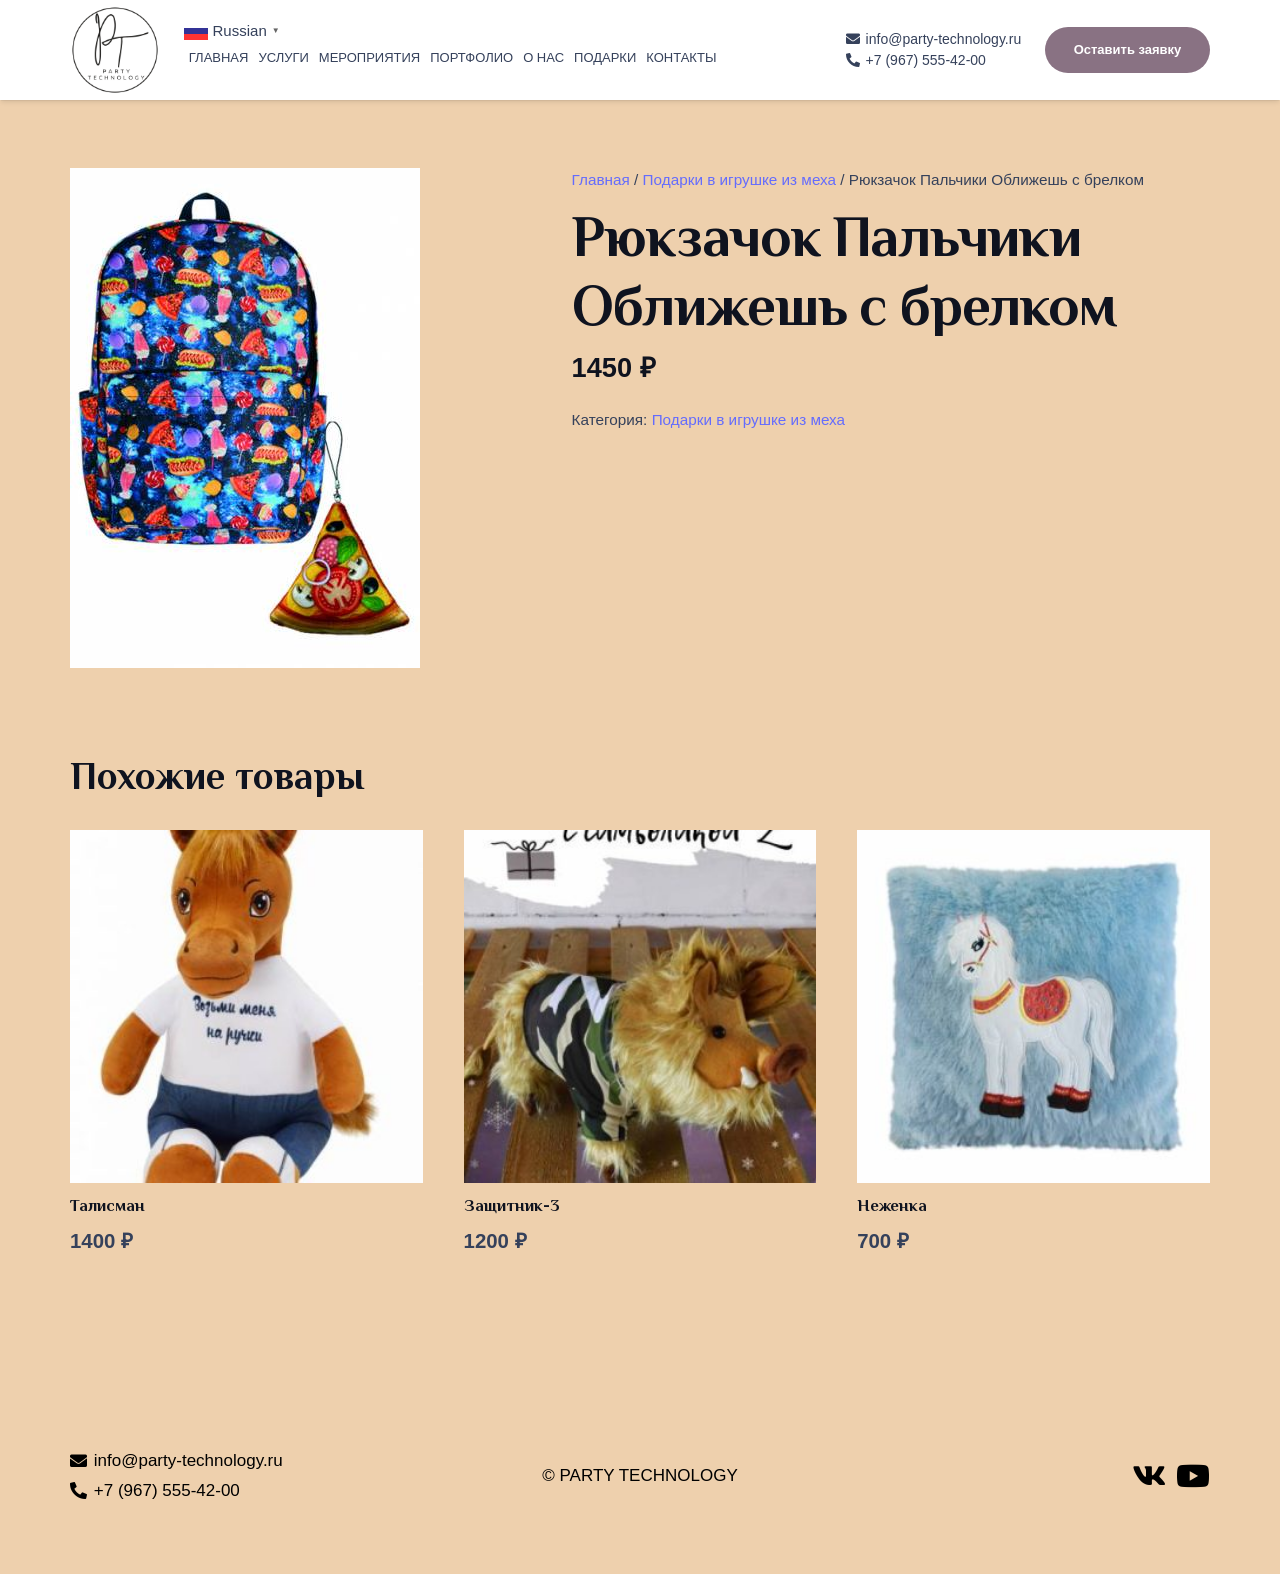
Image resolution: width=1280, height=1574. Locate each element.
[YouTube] (1193, 1476)
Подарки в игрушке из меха (739, 179)
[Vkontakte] (1149, 1476)
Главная (601, 179)
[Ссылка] (115, 50)
